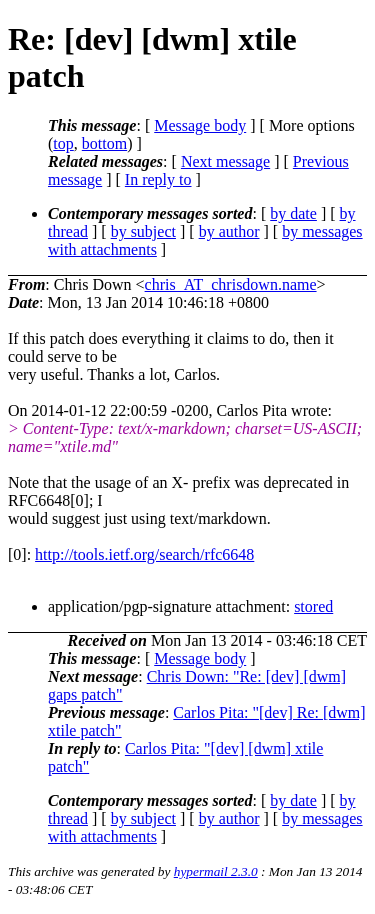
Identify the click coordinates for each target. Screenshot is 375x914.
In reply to (158, 179)
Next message (225, 161)
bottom (104, 143)
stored (313, 606)
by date (293, 213)
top (63, 143)
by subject (143, 231)
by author (229, 231)
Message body (200, 125)
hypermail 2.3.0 (216, 871)
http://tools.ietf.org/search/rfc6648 (144, 554)
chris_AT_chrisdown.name (231, 284)
